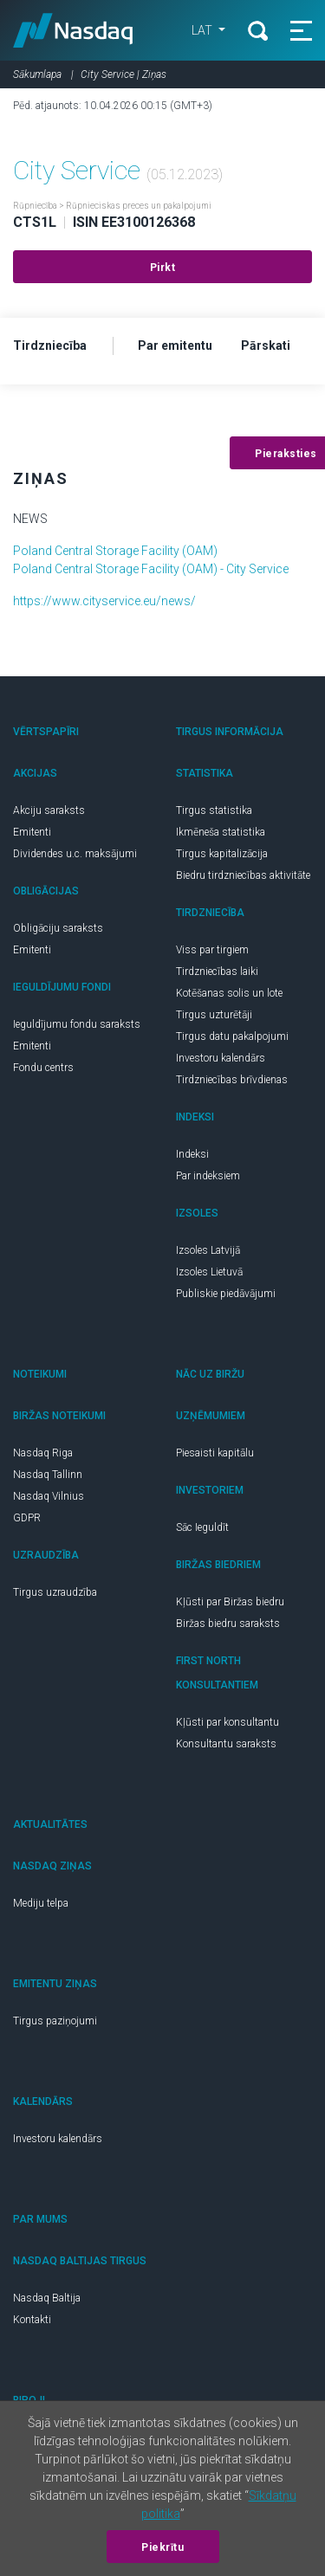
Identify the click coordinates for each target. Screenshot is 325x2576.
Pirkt (163, 267)
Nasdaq (73, 30)
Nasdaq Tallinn (47, 1475)
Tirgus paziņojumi (55, 2021)
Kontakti (32, 2320)
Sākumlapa (37, 74)
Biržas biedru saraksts (228, 1623)
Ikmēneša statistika (220, 832)
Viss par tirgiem (212, 950)
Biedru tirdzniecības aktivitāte (243, 875)
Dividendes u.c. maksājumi (75, 854)
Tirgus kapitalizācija (222, 854)
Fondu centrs (43, 1068)
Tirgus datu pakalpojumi (232, 1036)
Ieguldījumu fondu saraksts (76, 1024)
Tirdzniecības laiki (217, 971)
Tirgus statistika (214, 810)
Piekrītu (162, 2547)
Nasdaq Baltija (47, 2298)
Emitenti (32, 832)
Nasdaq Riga (43, 1453)
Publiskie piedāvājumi (226, 1294)
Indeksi (192, 1154)
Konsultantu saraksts (226, 1744)
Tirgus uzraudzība (55, 1592)
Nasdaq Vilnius (48, 1496)
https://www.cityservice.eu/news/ (104, 601)
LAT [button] (203, 30)
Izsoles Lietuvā (209, 1272)
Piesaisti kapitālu (215, 1453)
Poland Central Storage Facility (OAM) (115, 551)
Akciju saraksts (49, 810)
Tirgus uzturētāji (214, 1015)
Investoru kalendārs (220, 1058)
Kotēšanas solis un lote (229, 993)
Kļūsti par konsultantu (227, 1722)
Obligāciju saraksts (58, 928)
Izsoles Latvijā (208, 1250)
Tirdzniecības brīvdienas (232, 1080)
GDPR (27, 1518)
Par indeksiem (208, 1176)
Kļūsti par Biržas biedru (230, 1602)
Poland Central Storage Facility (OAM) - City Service (151, 569)
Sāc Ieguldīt (202, 1527)
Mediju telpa (40, 1903)
